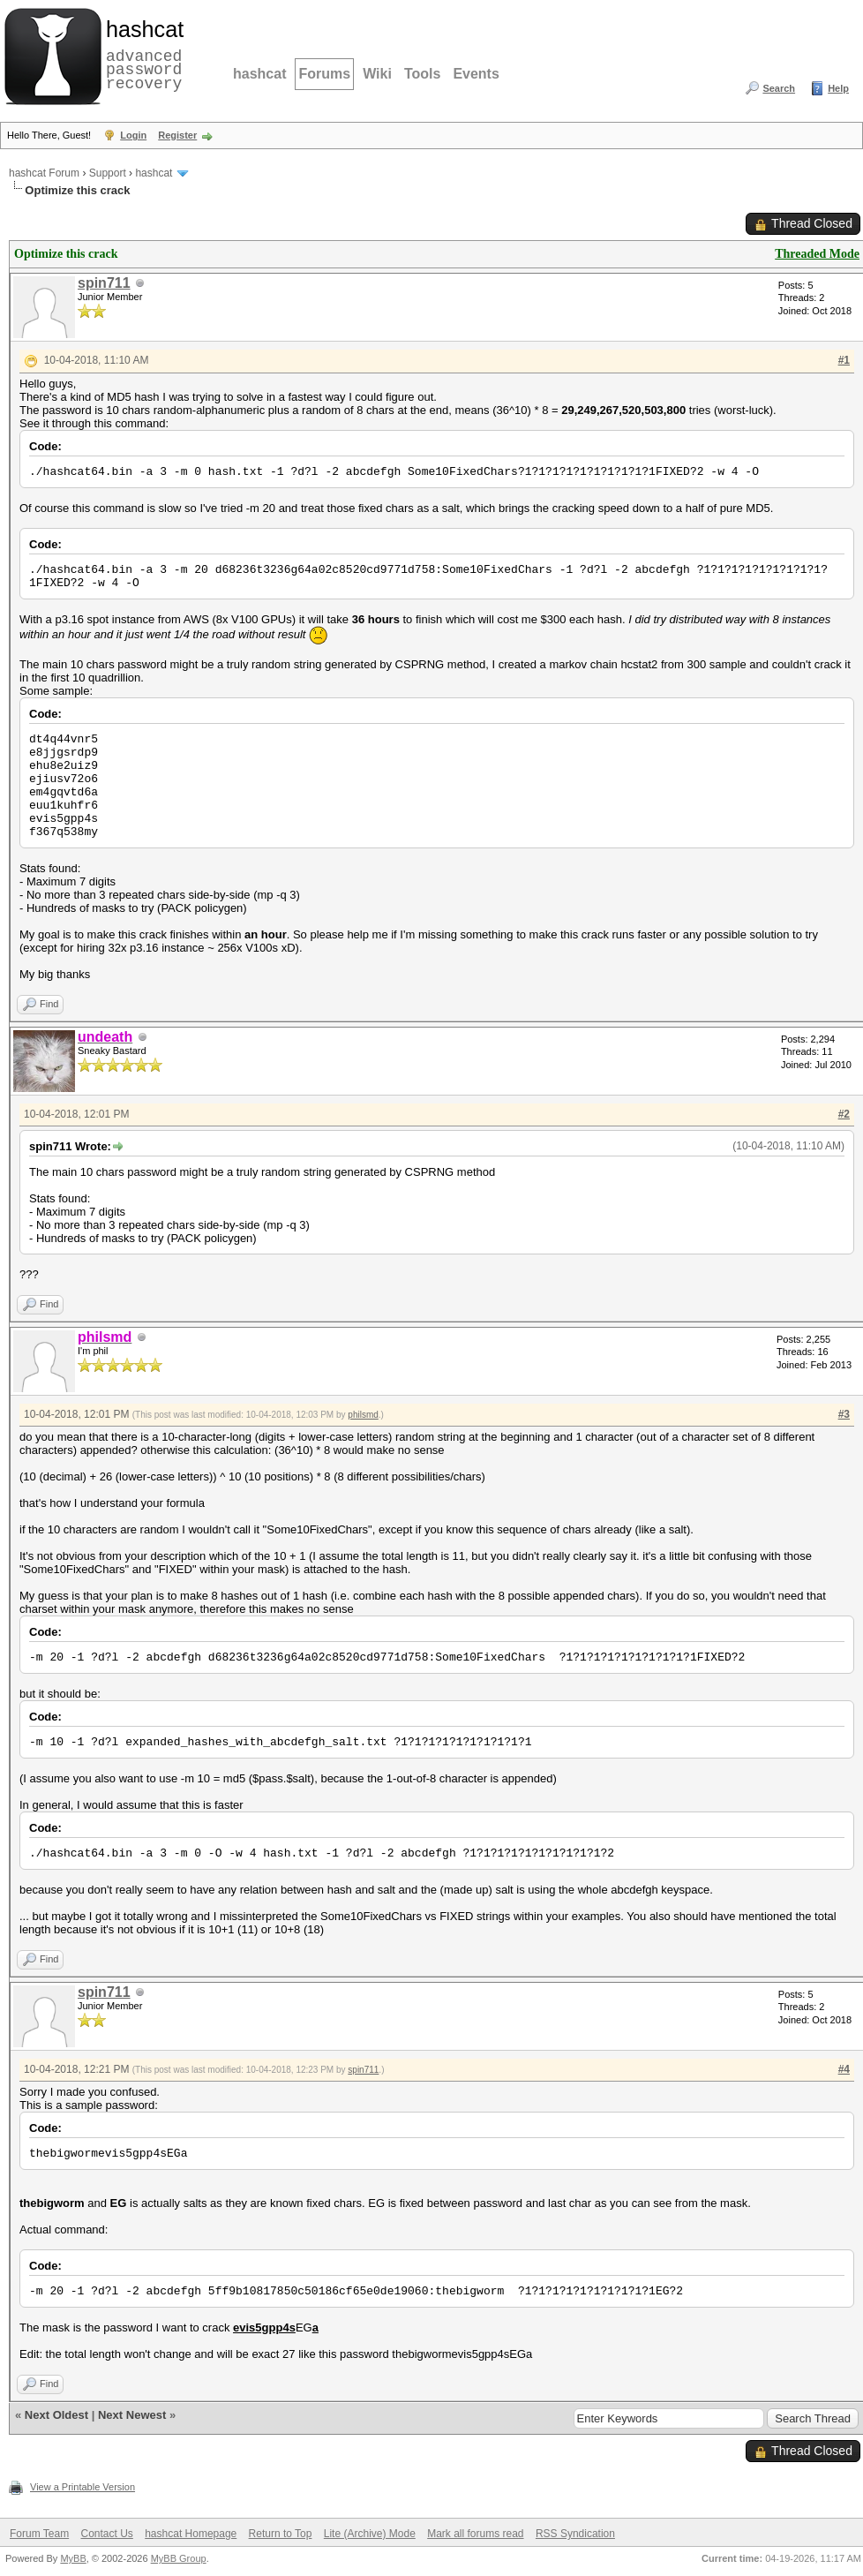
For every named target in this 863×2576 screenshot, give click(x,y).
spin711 (104, 282)
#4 (844, 2069)
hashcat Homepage (190, 2533)
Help (838, 88)
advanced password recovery (141, 54)
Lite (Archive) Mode (370, 2533)
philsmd (363, 1415)
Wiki (377, 73)
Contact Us (106, 2533)
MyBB (73, 2558)
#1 (844, 360)
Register (177, 135)
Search (778, 88)
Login (133, 135)
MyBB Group (178, 2558)
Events (476, 73)
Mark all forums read (475, 2533)
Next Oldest (56, 2415)
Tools (422, 73)
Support (107, 173)
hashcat (259, 73)
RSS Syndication (575, 2533)
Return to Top (280, 2533)
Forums (324, 73)
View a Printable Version (82, 2487)
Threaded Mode (817, 253)
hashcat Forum (44, 173)
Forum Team (39, 2533)
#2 (844, 1114)
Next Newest (132, 2415)
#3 (844, 1414)
